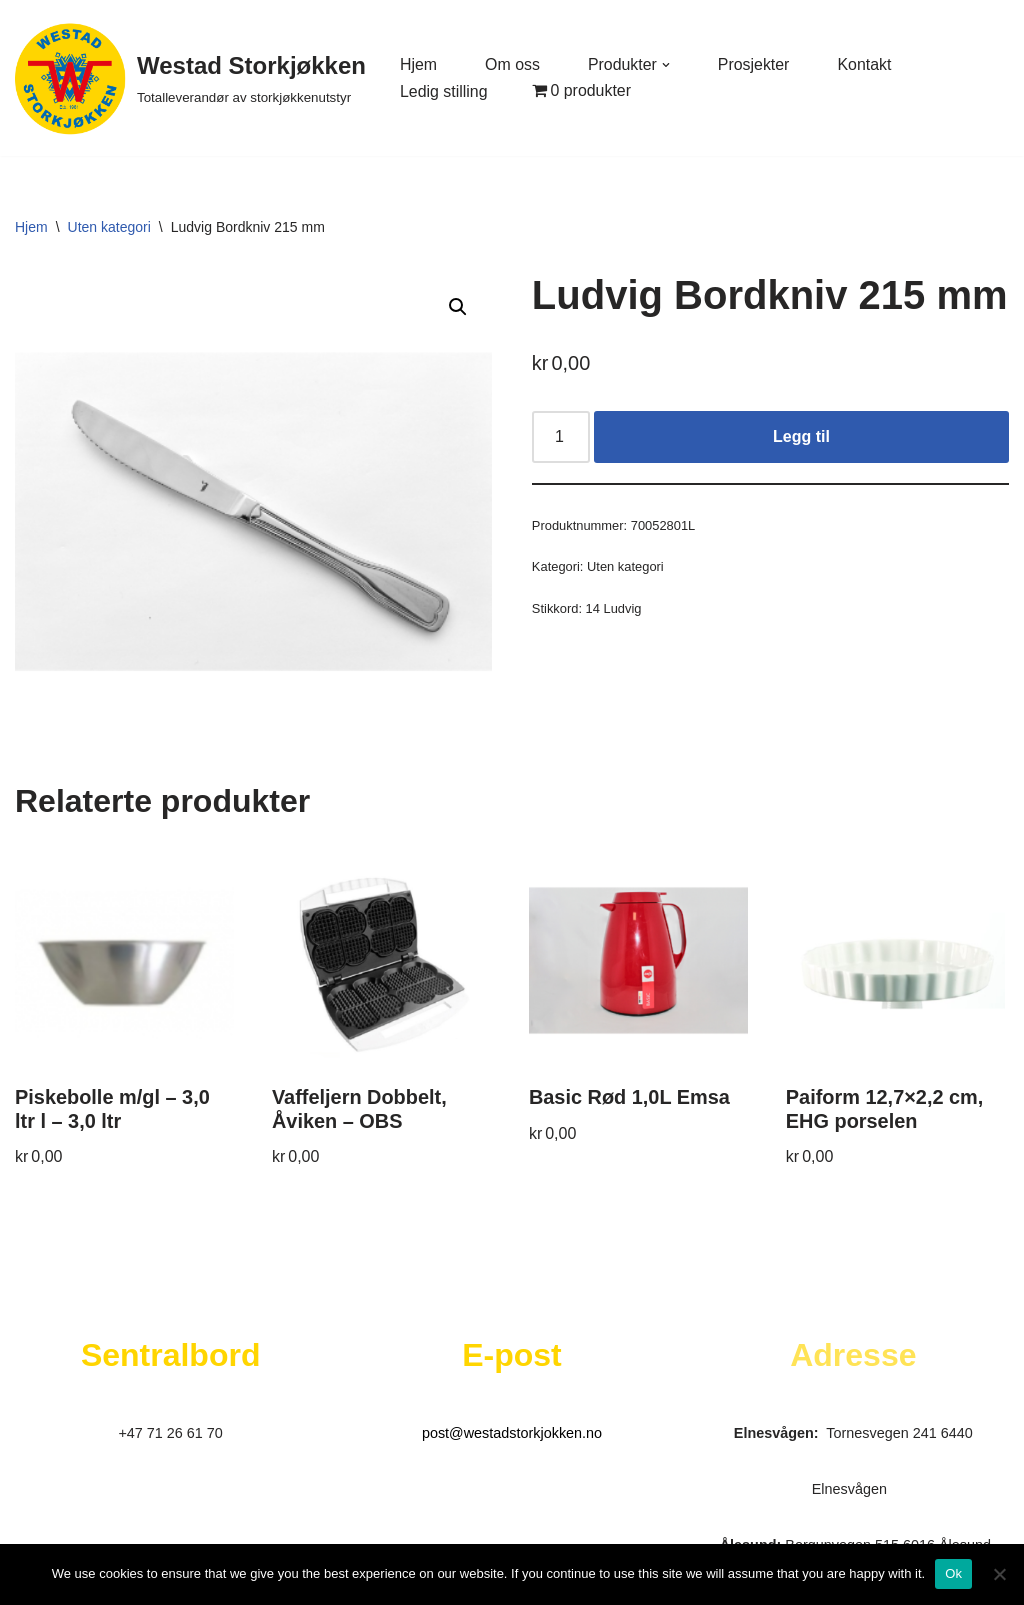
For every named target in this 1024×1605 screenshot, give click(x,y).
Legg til (801, 436)
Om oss (512, 64)
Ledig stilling (444, 91)
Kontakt (866, 64)
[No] (999, 1574)
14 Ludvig (614, 609)
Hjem (418, 64)
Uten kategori (109, 227)
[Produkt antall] (561, 437)
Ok (953, 1573)
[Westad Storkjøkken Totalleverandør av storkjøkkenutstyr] (190, 78)
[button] (667, 65)
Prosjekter (755, 64)
